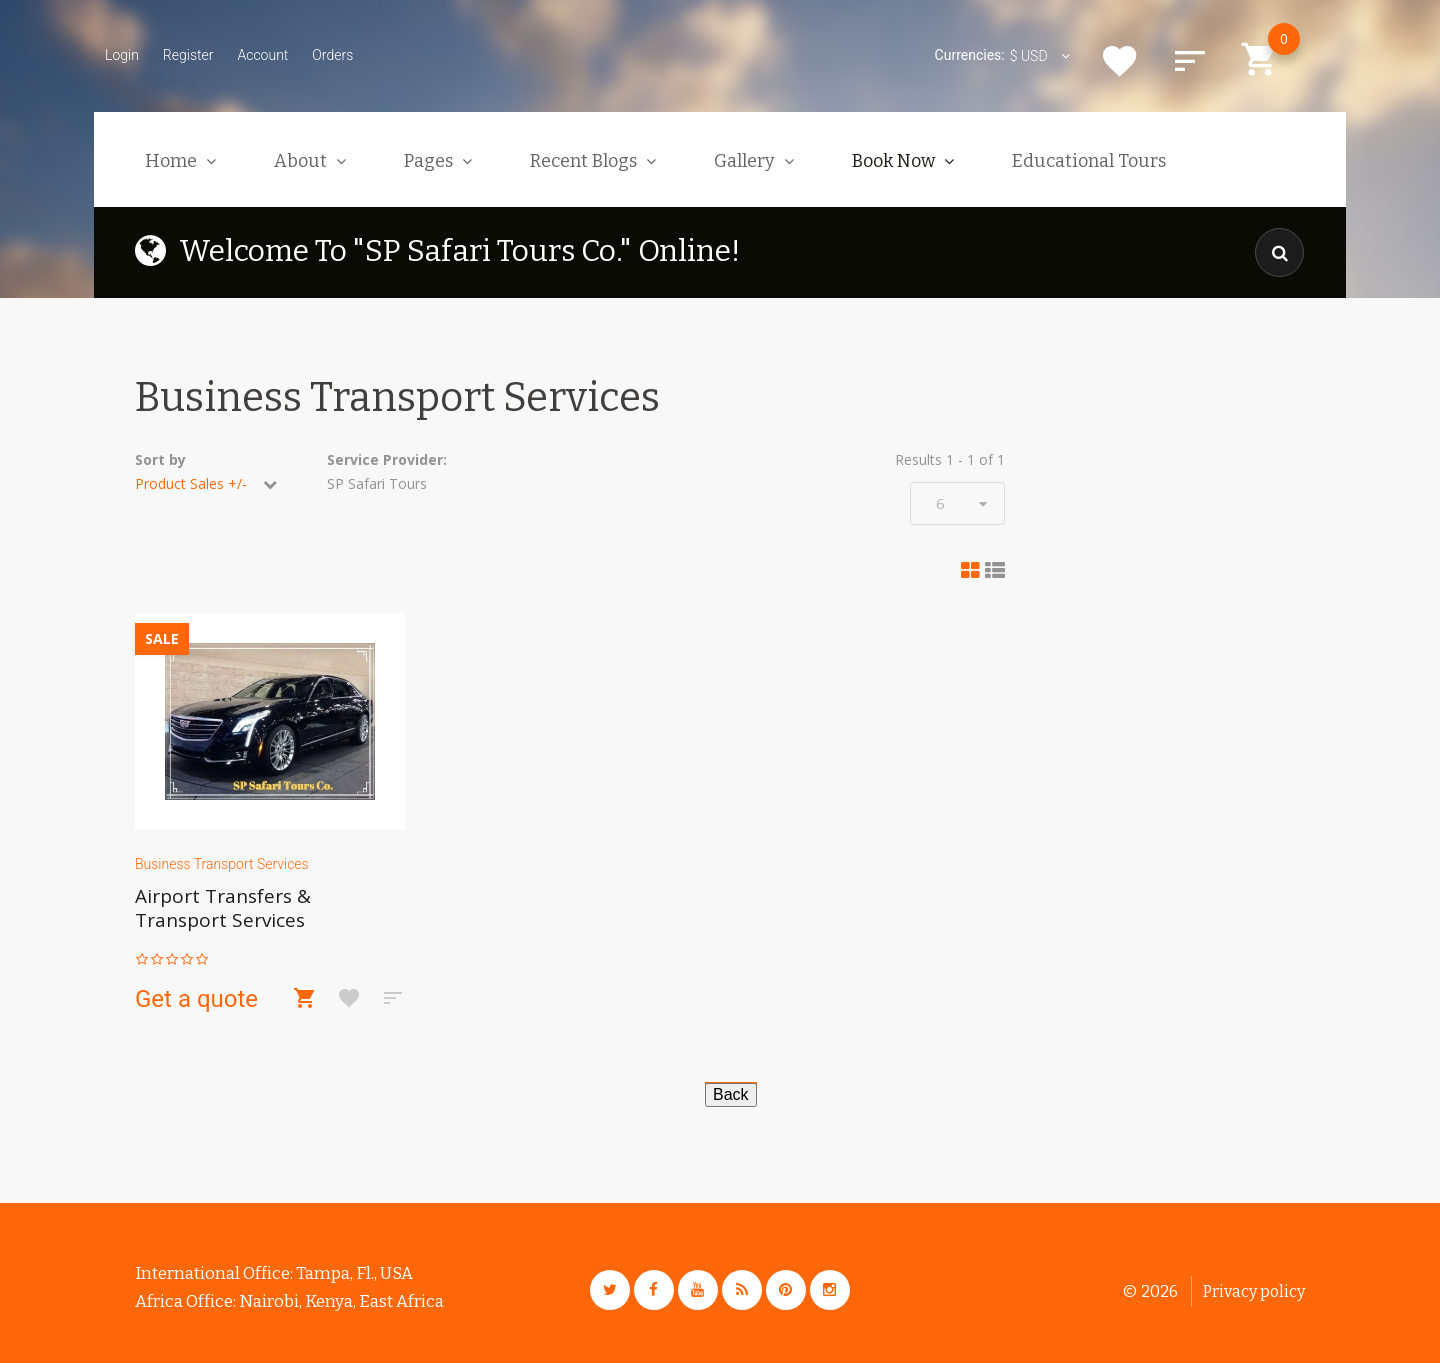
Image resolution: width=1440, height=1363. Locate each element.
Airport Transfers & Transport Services (223, 908)
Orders (332, 55)
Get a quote (196, 999)
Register (188, 55)
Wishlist (1120, 61)
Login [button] (122, 55)
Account (262, 55)
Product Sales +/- (191, 483)
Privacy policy (1254, 1291)
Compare (1190, 61)
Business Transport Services (222, 864)
